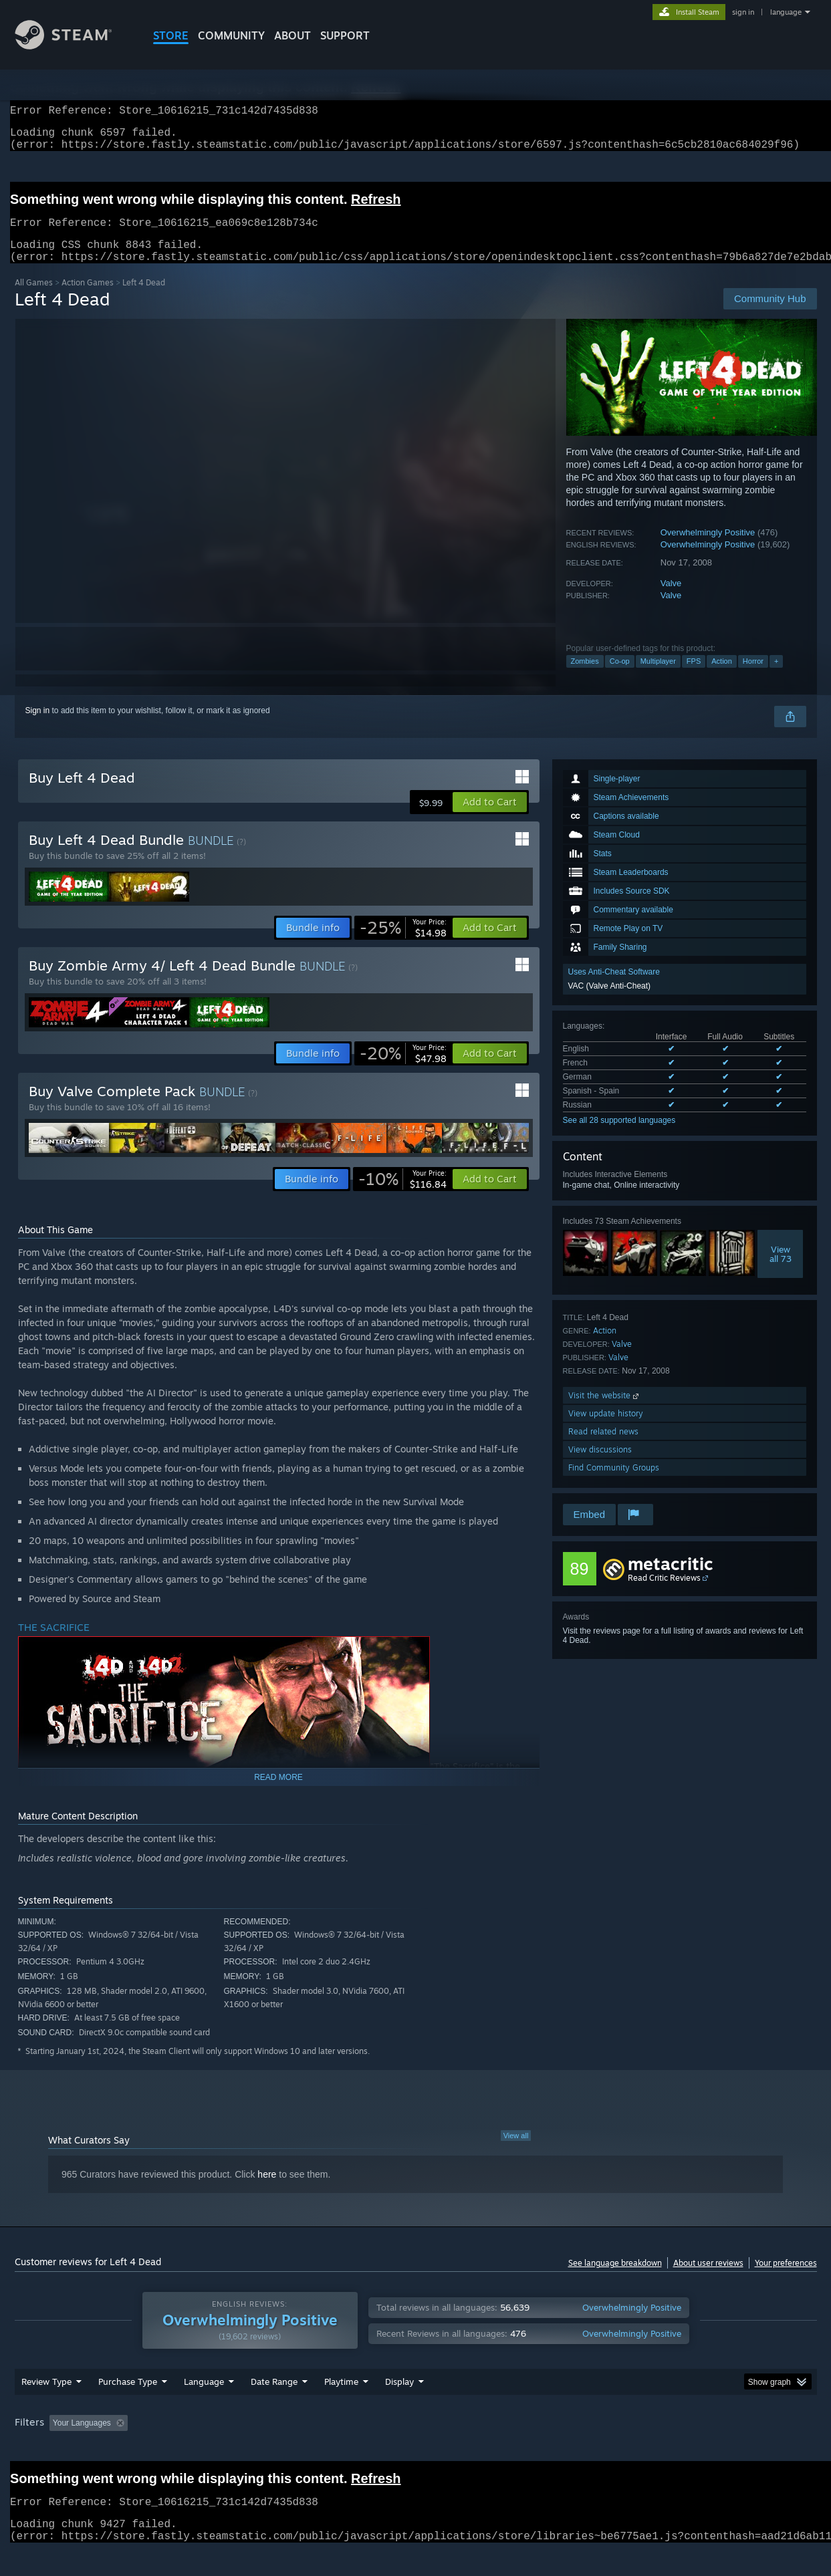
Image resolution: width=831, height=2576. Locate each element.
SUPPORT (345, 35)
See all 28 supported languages (619, 1136)
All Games (34, 298)
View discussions (600, 1465)
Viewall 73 (780, 1270)
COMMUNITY (231, 35)
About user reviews (708, 2279)
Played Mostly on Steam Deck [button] (415, 2448)
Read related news (603, 1447)
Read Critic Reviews (664, 1594)
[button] (489, 818)
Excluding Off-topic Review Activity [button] (216, 2448)
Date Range (274, 2407)
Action (721, 677)
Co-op (620, 677)
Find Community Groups (613, 1483)
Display (399, 2407)
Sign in (37, 726)
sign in (743, 12)
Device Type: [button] (700, 2448)
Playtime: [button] (320, 2448)
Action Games (88, 298)
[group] (416, 2449)
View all (516, 2152)
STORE (171, 35)
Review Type (46, 2407)
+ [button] (776, 677)
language (786, 12)
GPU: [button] (641, 2448)
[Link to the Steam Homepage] (73, 45)
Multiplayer (658, 677)
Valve (671, 599)
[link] (403, 943)
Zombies (585, 677)
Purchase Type (127, 2407)
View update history (605, 1429)
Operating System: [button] (528, 2448)
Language (204, 2407)
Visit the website (604, 1411)
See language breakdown (615, 2279)
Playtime (341, 2407)
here (266, 2190)
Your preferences (786, 2279)
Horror (753, 677)
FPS (694, 677)
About (292, 35)
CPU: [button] (596, 2448)
